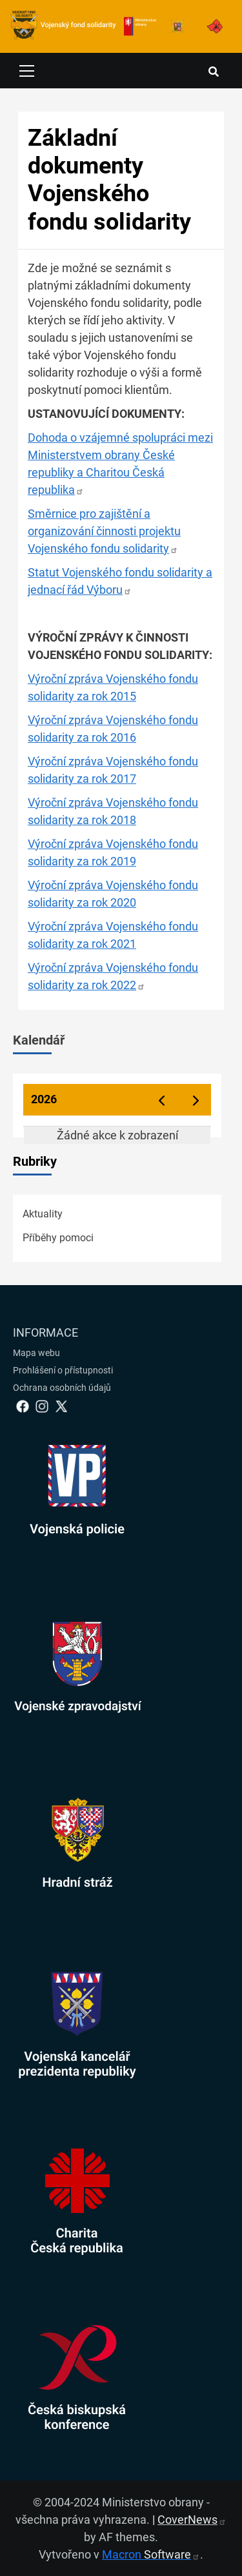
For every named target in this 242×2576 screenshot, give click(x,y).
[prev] (161, 1100)
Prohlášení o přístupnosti (63, 1370)
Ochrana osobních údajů (62, 1387)
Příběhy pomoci (58, 1238)
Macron (151, 2554)
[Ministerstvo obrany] (140, 26)
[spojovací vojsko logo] (63, 26)
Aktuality (43, 1214)
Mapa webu (36, 1353)
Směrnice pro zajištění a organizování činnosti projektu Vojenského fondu (104, 531)
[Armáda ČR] (177, 26)
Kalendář (39, 1040)
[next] (196, 1100)
